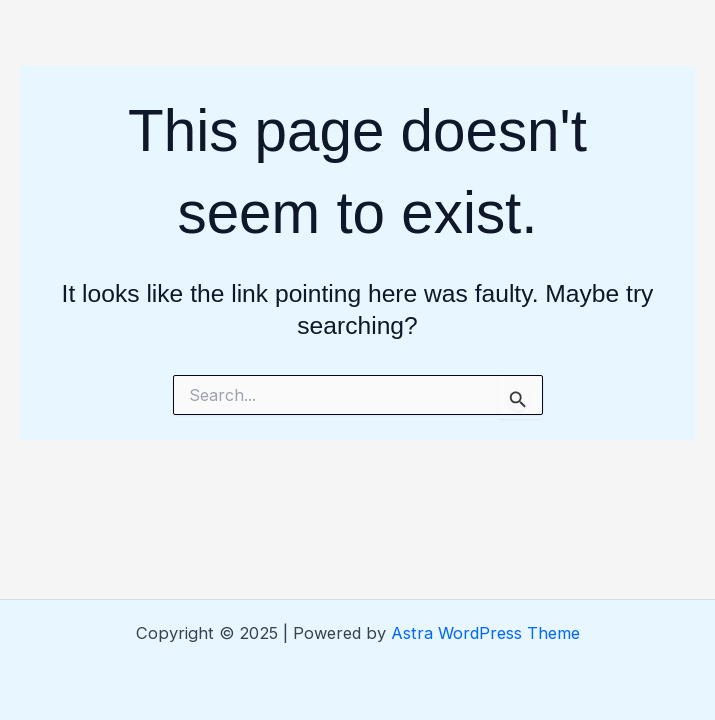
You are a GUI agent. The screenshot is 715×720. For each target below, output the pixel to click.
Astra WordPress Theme (485, 633)
